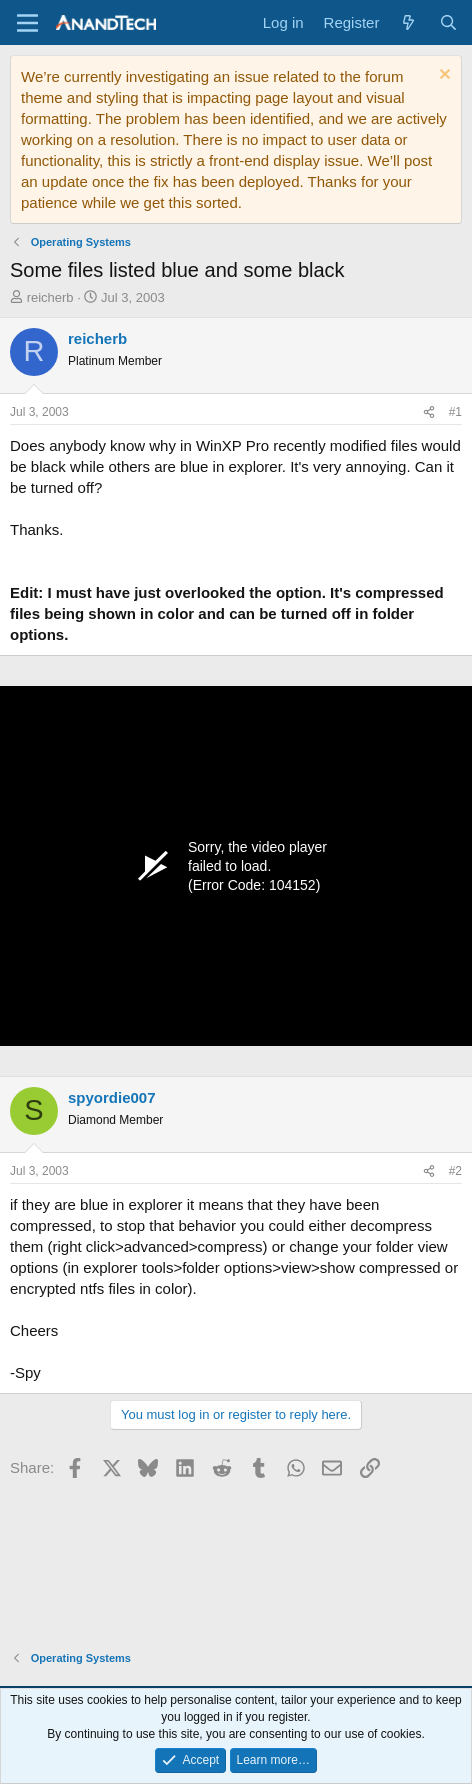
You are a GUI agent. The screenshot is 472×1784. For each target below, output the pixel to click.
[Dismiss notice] (442, 76)
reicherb (50, 297)
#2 (455, 1171)
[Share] (429, 412)
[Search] (448, 22)
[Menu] (27, 23)
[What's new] (408, 22)
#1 (455, 412)
